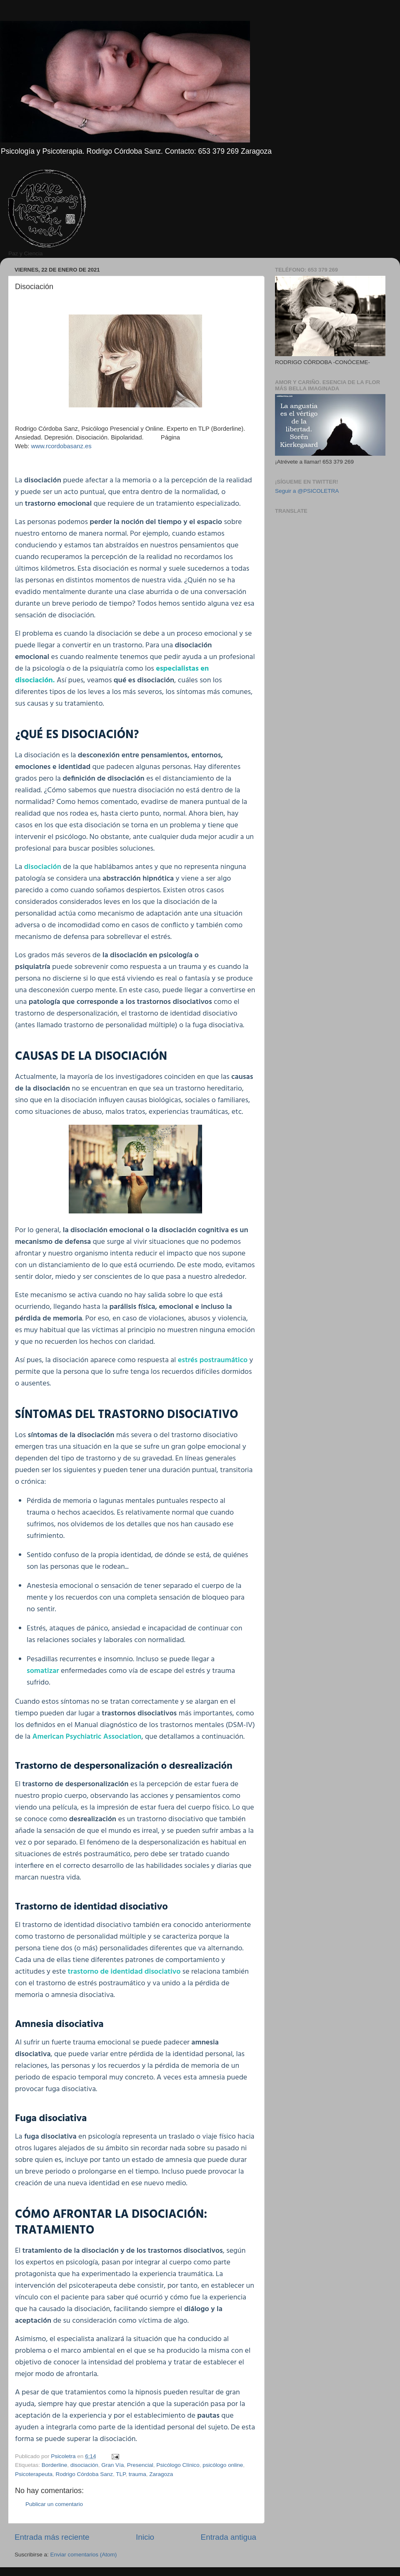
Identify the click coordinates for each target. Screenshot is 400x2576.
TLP (120, 2474)
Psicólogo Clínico (178, 2465)
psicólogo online (222, 2465)
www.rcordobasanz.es (61, 446)
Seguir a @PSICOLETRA (307, 491)
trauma (137, 2474)
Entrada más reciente (52, 2537)
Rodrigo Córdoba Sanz (84, 2474)
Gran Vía (112, 2465)
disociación (84, 2465)
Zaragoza (161, 2474)
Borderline (55, 2465)
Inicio (145, 2537)
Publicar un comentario (54, 2504)
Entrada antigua (228, 2537)
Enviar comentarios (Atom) (83, 2554)
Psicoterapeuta (33, 2474)
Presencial (140, 2465)
